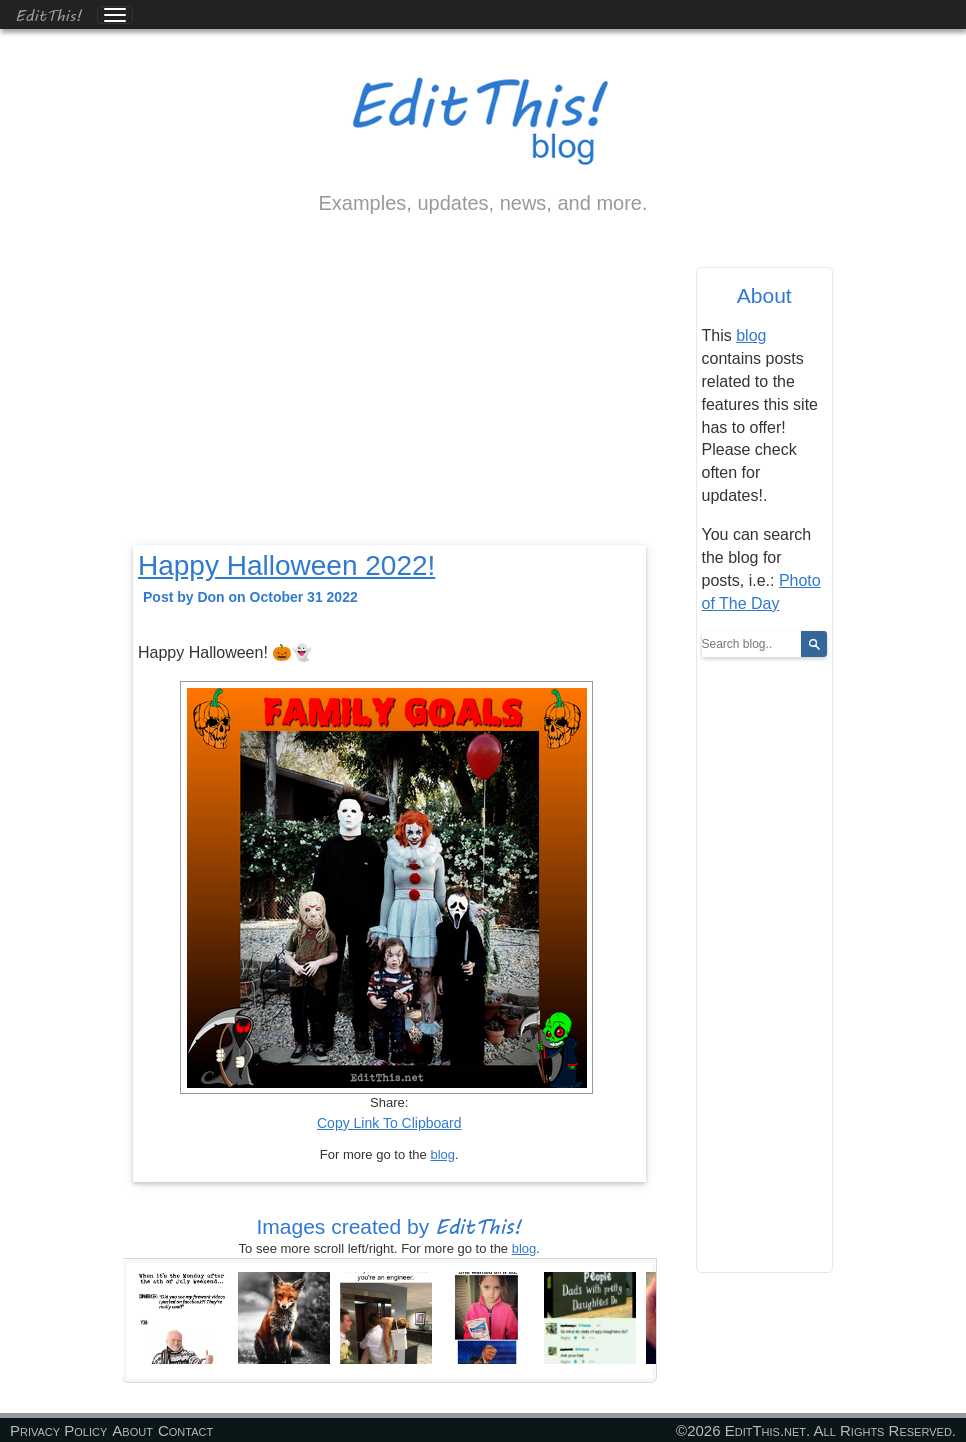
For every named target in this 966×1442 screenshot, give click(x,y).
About (132, 1430)
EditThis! (48, 14)
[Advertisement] (389, 397)
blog (442, 1154)
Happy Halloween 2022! (286, 565)
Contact (185, 1430)
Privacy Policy (58, 1430)
